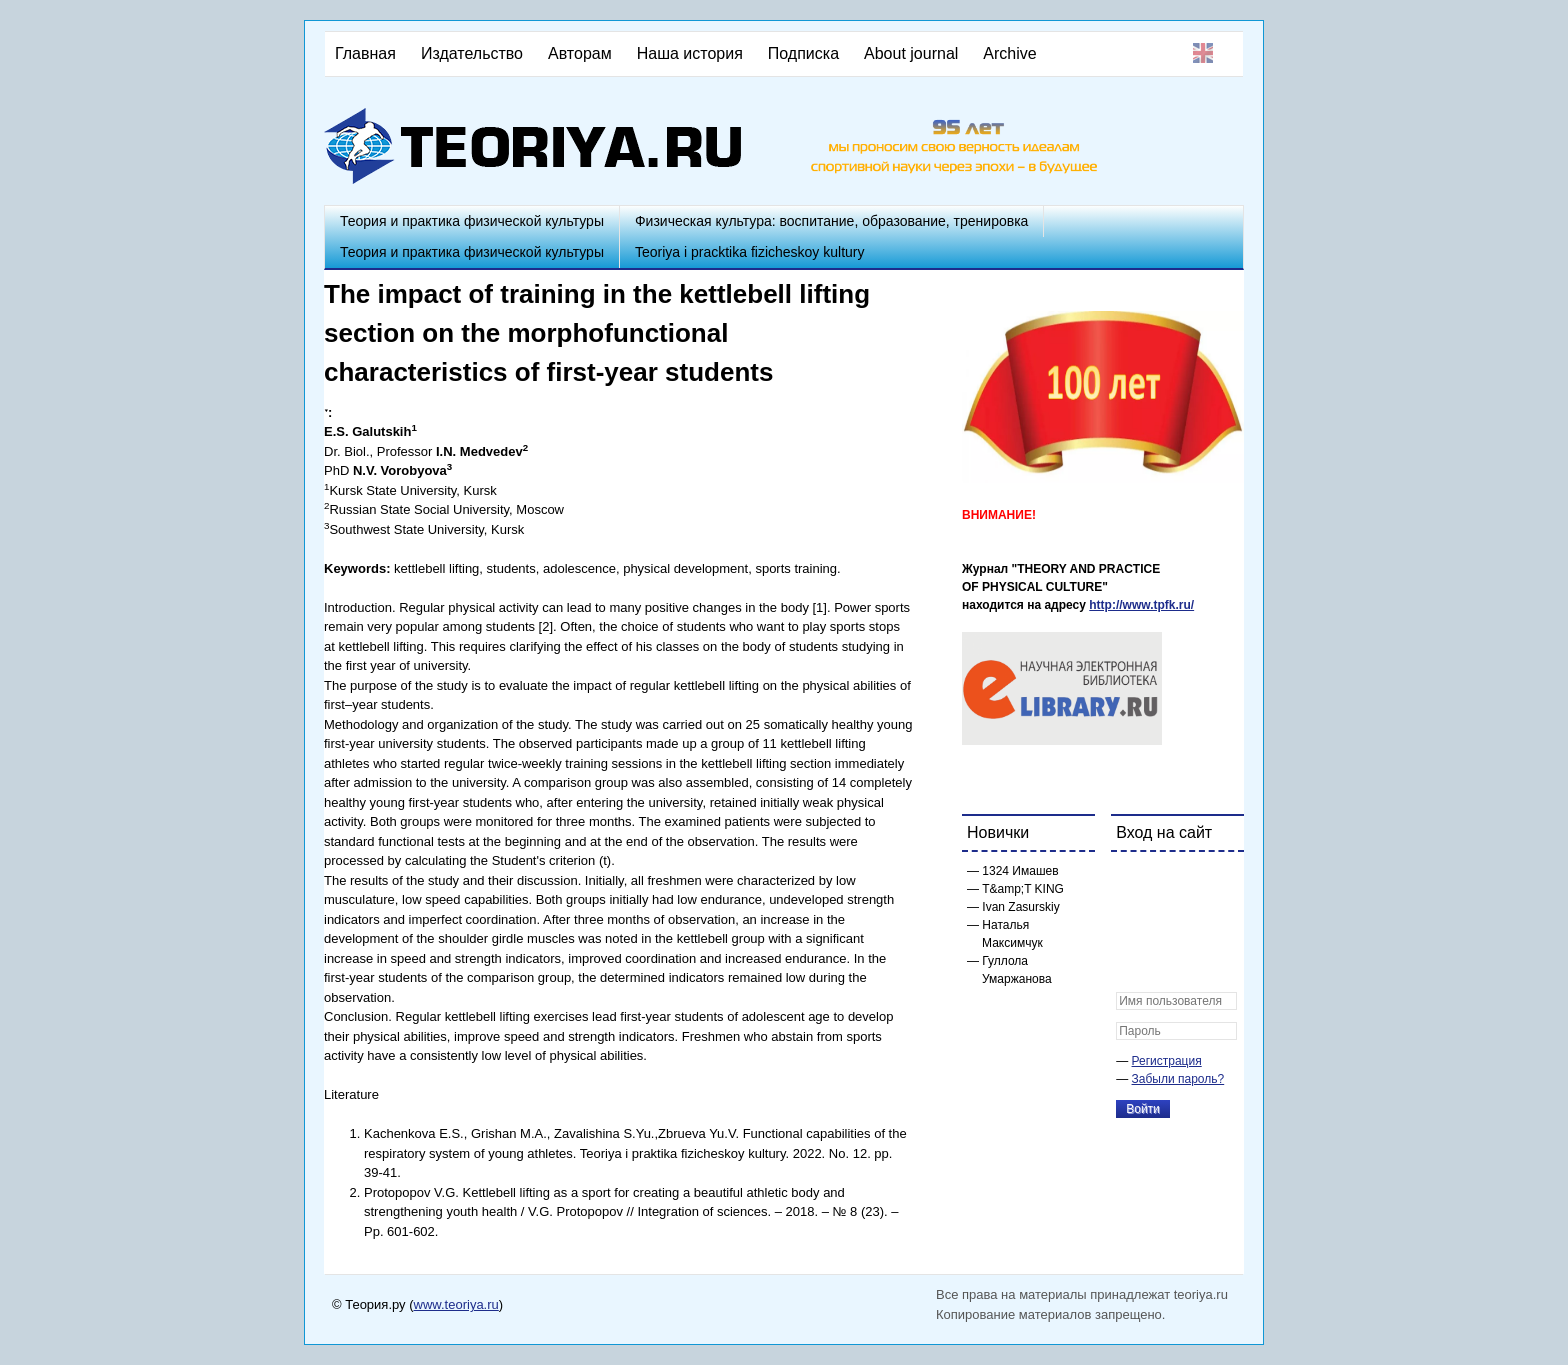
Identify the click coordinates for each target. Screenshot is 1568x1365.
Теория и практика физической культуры (472, 221)
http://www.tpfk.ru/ (1141, 605)
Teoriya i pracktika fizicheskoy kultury (750, 252)
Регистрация (1167, 1061)
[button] (1132, 880)
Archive (1009, 53)
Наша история (690, 53)
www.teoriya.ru (456, 1304)
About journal (911, 53)
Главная (365, 53)
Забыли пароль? (1178, 1079)
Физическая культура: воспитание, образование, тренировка (831, 221)
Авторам (580, 53)
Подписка (803, 53)
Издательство (472, 53)
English (1203, 53)
